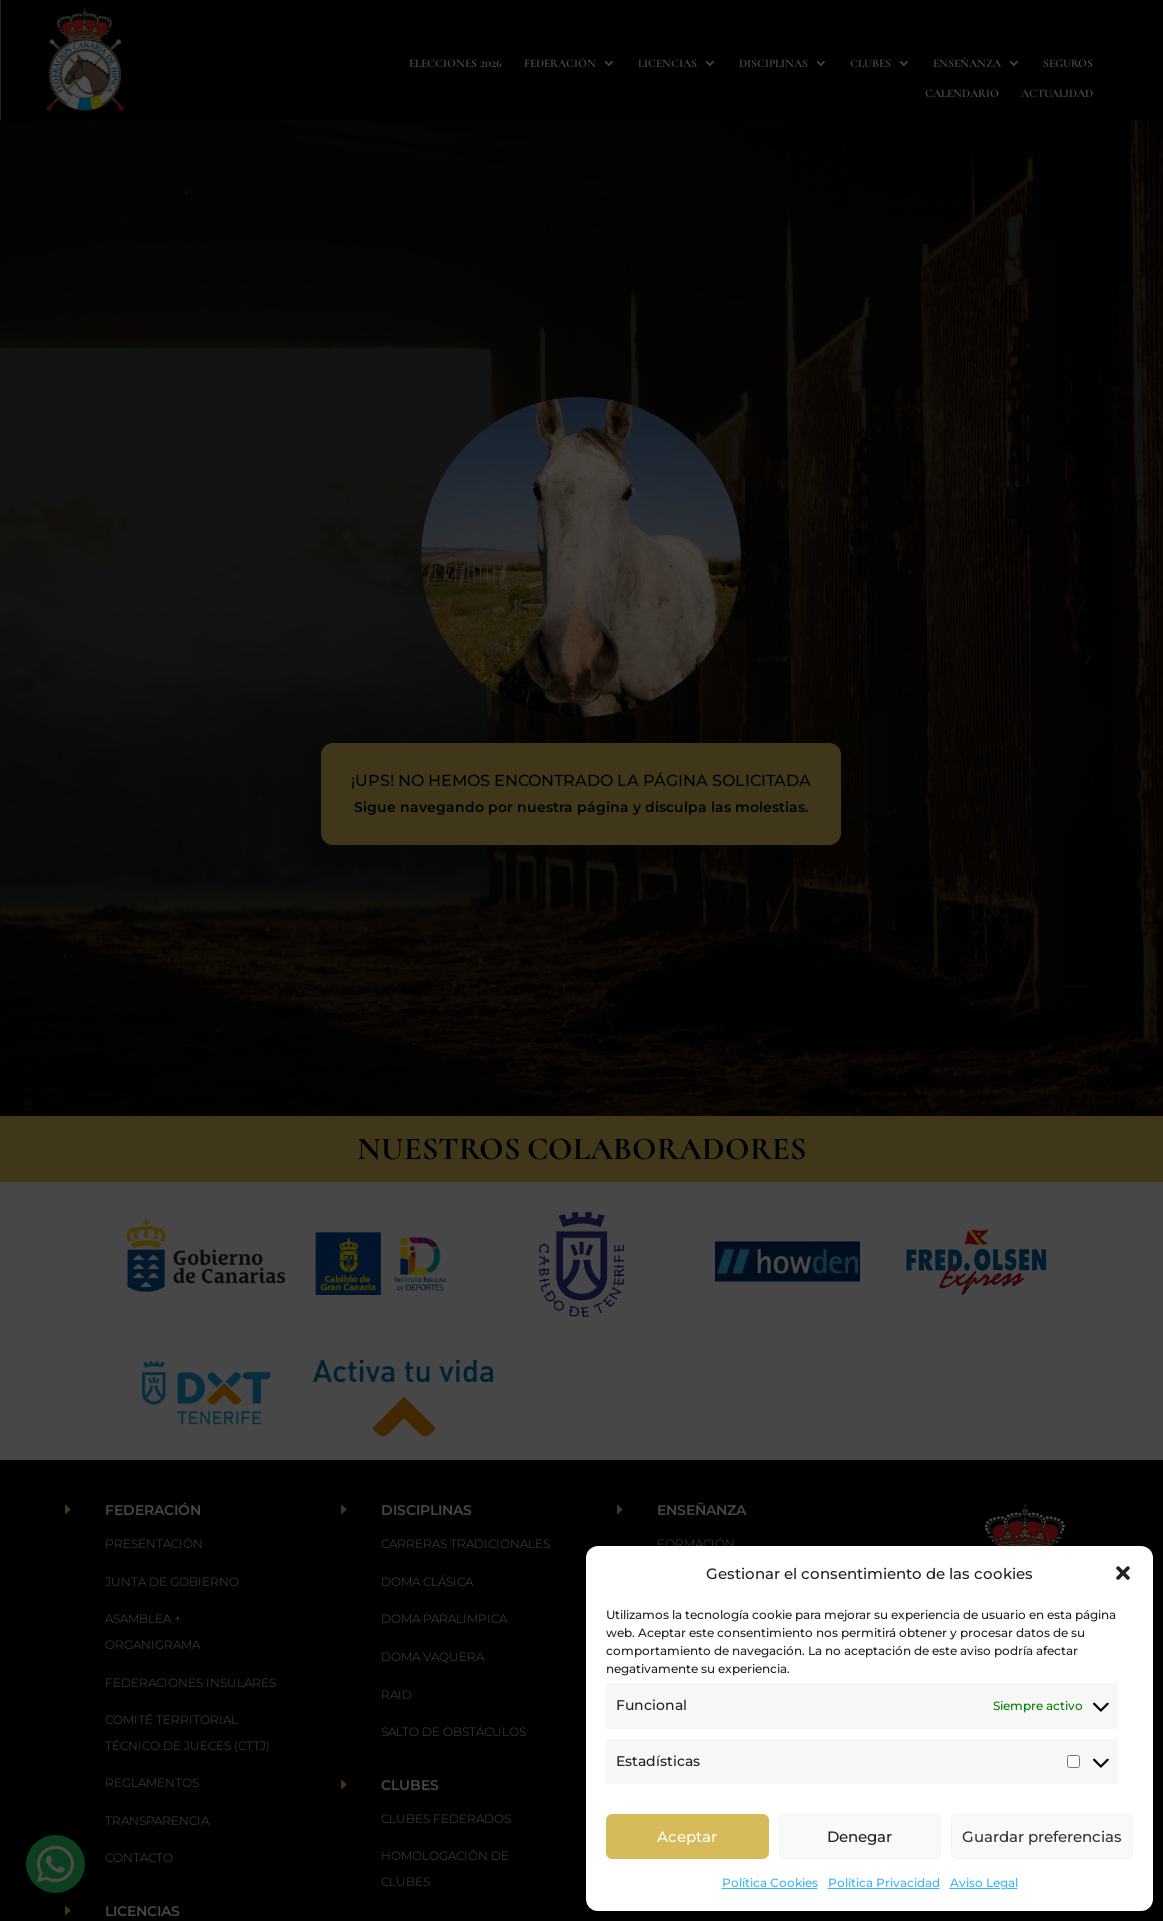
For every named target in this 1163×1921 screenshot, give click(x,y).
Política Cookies (770, 1882)
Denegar (859, 1836)
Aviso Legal (984, 1882)
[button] (1123, 1573)
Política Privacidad (884, 1882)
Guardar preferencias (1042, 1836)
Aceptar (687, 1836)
